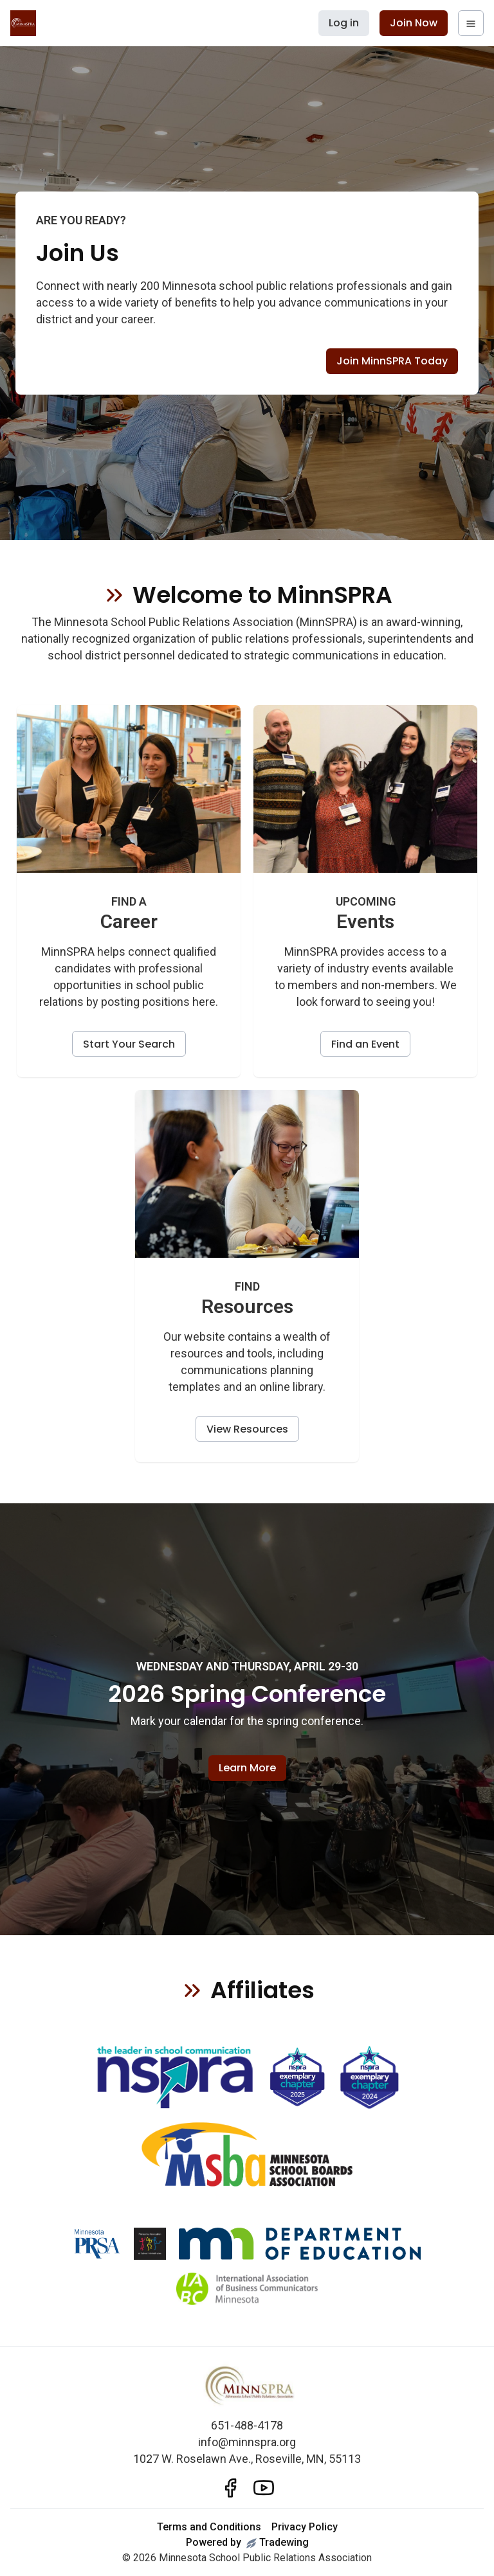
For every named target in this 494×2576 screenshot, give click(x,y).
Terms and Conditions (209, 2527)
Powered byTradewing (247, 2542)
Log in (344, 22)
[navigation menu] (471, 23)
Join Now (413, 22)
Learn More (247, 1767)
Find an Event (365, 1044)
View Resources (247, 1429)
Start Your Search (129, 1044)
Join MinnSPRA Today (392, 360)
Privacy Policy (304, 2527)
